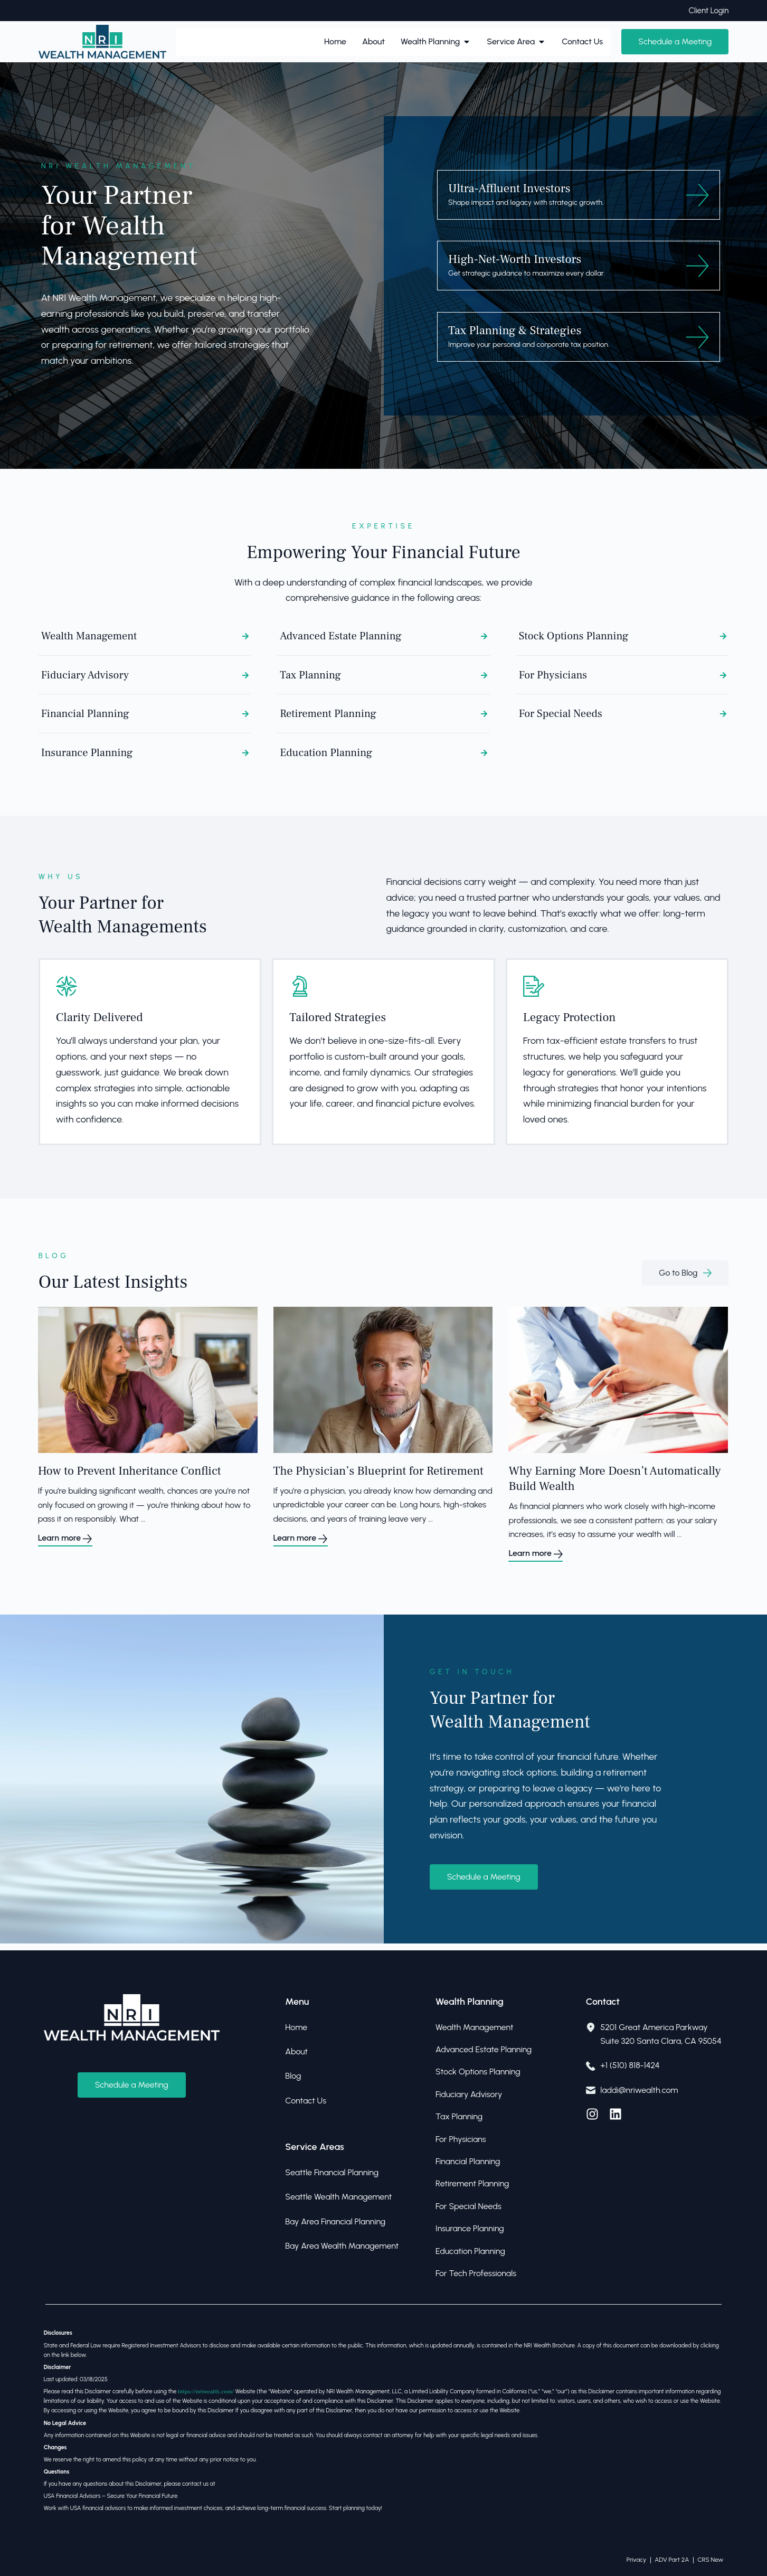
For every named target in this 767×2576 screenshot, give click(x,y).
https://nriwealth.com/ (206, 2392)
